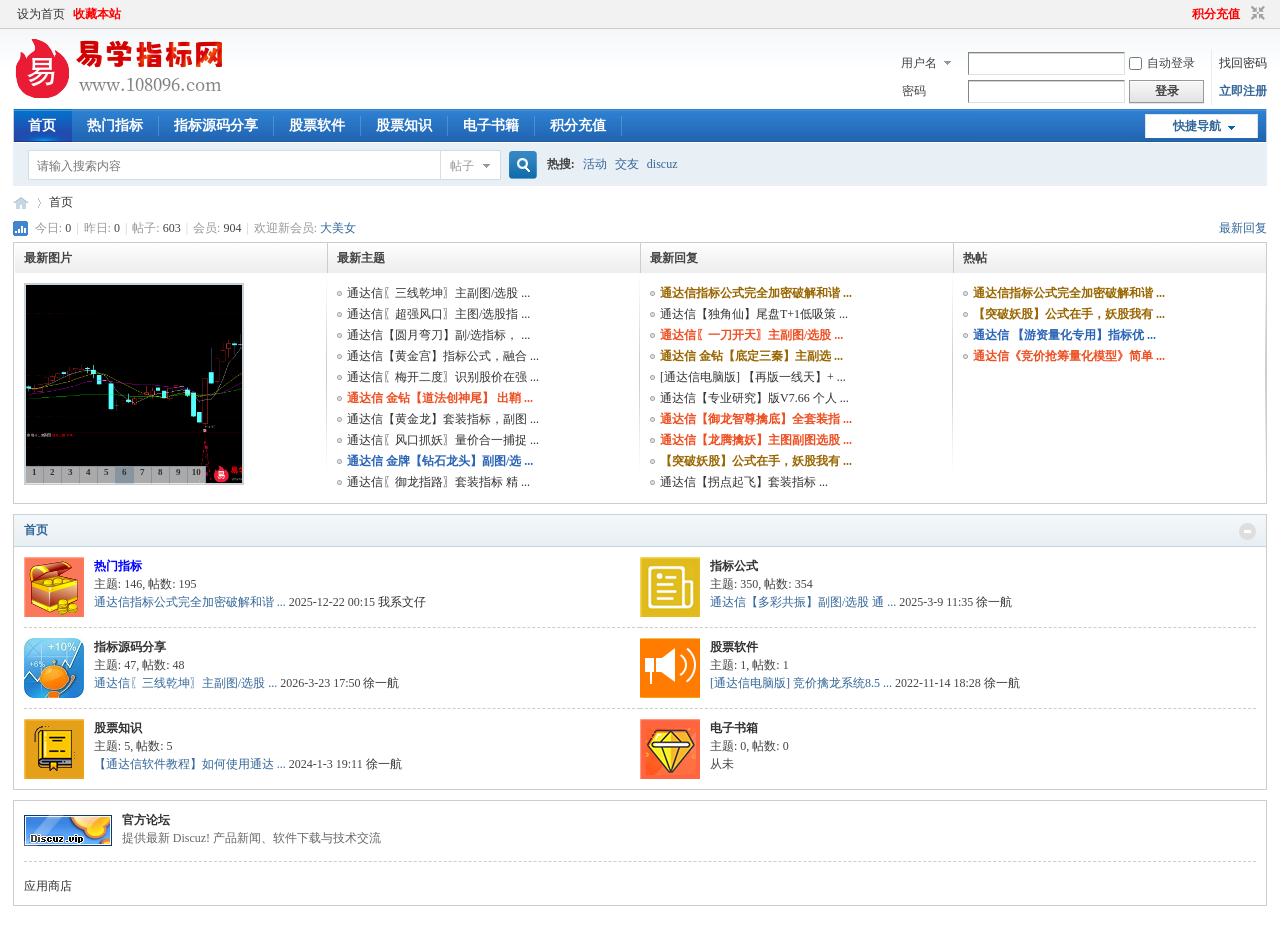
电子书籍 (491, 125)
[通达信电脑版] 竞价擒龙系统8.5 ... (801, 683)
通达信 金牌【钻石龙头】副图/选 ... (440, 461)
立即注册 (1243, 91)
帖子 (462, 166)
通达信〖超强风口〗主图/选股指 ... (438, 314)
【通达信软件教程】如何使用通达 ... (190, 764)
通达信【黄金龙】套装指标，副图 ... (443, 419)
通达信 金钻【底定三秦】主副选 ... (751, 356)
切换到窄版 (1255, 14)
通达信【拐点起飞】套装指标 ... (744, 482)
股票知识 (404, 125)
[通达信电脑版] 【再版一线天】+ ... (753, 377)
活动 (595, 164)
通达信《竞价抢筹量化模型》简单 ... (1069, 356)
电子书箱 (734, 728)
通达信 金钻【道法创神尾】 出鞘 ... (440, 398)
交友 (627, 164)
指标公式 (734, 566)
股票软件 (317, 125)
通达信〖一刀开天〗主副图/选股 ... (751, 335)
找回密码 (1243, 63)
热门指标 (115, 125)
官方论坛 (146, 820)
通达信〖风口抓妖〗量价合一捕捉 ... (443, 440)
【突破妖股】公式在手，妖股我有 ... (756, 461)
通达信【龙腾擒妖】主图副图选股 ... (756, 440)
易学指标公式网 (21, 202)
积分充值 (1216, 14)
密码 (914, 91)
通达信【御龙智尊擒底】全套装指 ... (756, 419)
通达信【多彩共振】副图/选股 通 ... (803, 602)
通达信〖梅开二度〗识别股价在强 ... (443, 377)
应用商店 (48, 886)
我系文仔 (402, 602)
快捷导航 (1197, 126)
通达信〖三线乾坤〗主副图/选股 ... (438, 293)
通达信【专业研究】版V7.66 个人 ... (754, 398)
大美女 (338, 228)
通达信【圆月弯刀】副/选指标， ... (438, 335)
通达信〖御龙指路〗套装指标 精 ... (438, 482)
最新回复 (1243, 228)
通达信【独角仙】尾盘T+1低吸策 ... (754, 314)
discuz (662, 164)
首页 (42, 125)
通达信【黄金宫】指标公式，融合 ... (443, 356)
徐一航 (994, 602)
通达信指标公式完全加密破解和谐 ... (756, 293)
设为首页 (41, 14)
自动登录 (1162, 63)
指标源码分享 (216, 125)
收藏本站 (97, 14)
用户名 (919, 63)
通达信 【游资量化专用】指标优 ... (1064, 335)
